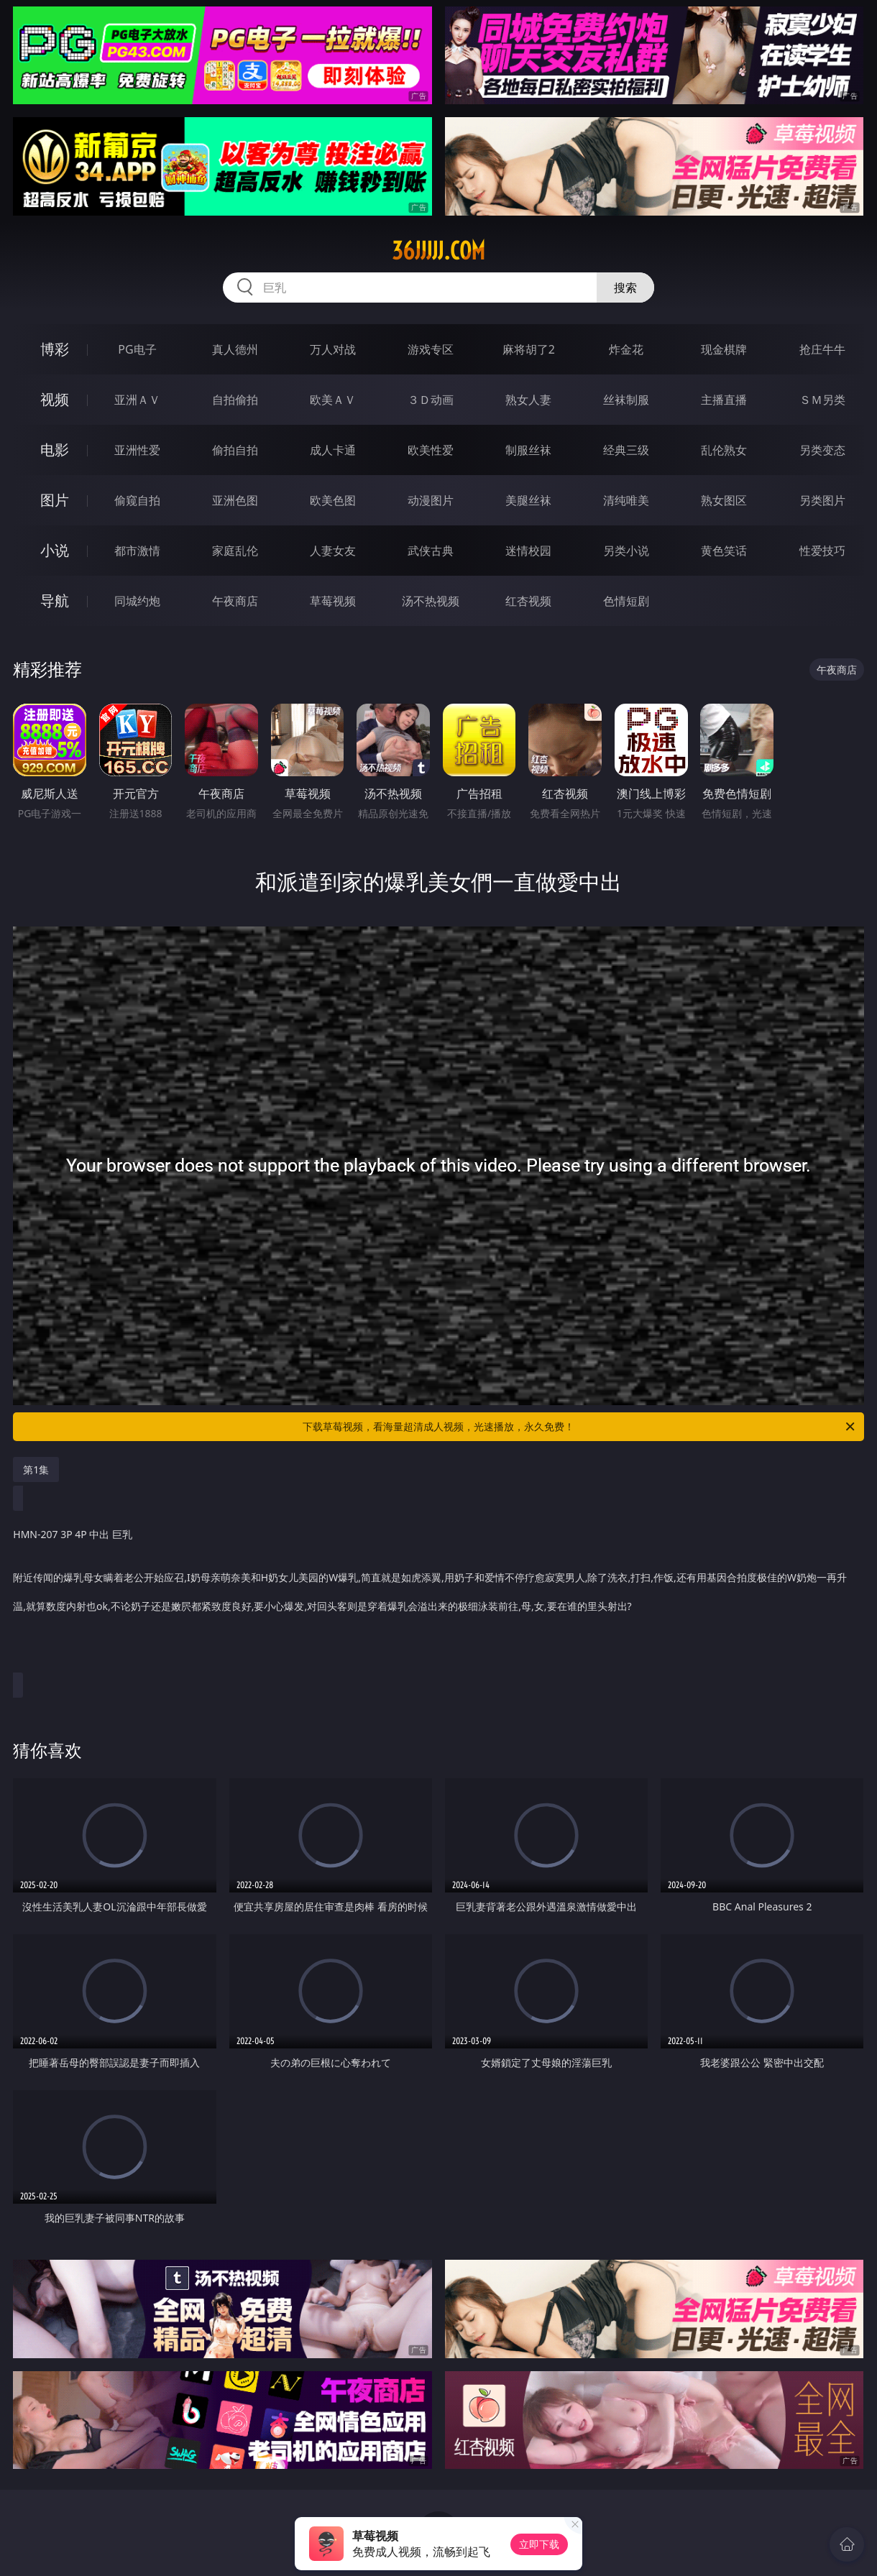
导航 (54, 600)
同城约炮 (137, 601)
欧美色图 (333, 500)
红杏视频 (528, 601)
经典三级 (626, 450)
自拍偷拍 (235, 400)
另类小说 (626, 550)
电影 (54, 449)
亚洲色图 (235, 500)
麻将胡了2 (528, 349)
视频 (54, 399)
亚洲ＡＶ (137, 400)
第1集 (36, 1469)
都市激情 (137, 550)
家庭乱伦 (235, 550)
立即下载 (539, 2544)
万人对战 (333, 349)
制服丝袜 (528, 450)
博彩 (54, 349)
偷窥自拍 (137, 500)
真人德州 (235, 349)
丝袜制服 (626, 400)
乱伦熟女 (724, 450)
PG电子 (137, 349)
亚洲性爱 (137, 450)
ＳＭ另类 (822, 400)
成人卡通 (333, 450)
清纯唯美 (626, 500)
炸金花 (626, 349)
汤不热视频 (430, 601)
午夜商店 (235, 601)
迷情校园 (528, 550)
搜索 (625, 287)
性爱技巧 (822, 550)
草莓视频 (333, 601)
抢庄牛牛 (822, 349)
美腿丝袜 (528, 500)
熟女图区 (724, 500)
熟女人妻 (528, 400)
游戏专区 (431, 349)
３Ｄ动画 (431, 400)
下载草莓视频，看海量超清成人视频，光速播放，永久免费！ (580, 1426)
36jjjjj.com (438, 250)
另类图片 (822, 500)
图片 (54, 500)
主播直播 (724, 400)
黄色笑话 (724, 550)
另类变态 (822, 450)
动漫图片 (431, 500)
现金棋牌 (724, 349)
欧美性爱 (431, 450)
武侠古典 (431, 550)
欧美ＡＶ (333, 400)
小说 (54, 550)
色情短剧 (626, 601)
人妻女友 (333, 550)
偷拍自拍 (235, 450)
